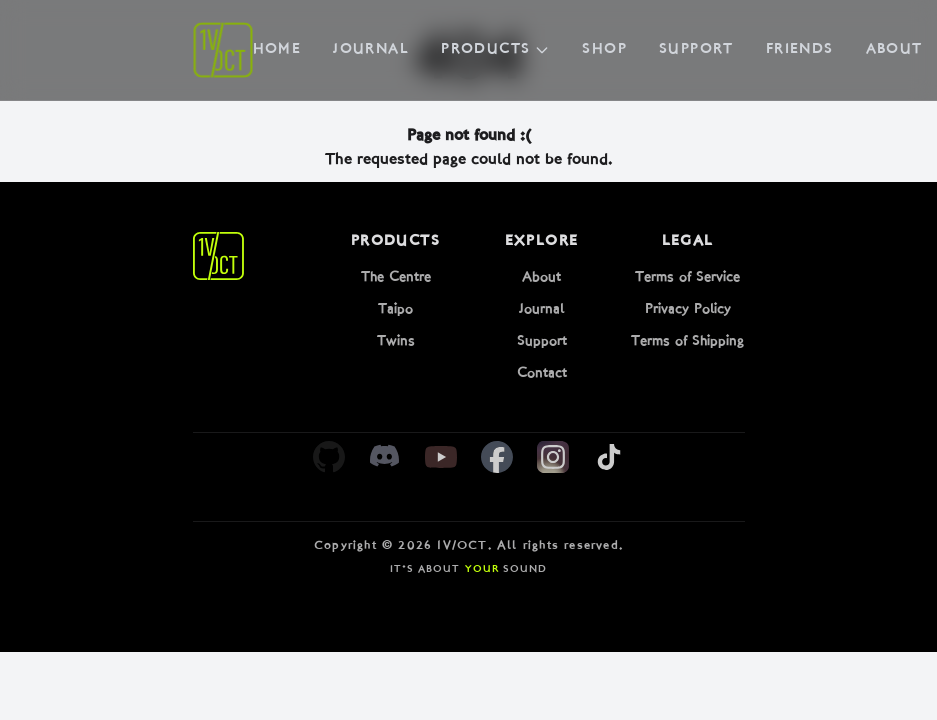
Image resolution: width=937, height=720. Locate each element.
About (894, 49)
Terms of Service (687, 277)
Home (277, 49)
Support (696, 49)
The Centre (396, 277)
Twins (396, 341)
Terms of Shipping (687, 341)
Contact (542, 373)
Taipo (395, 309)
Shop (604, 49)
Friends (800, 49)
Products (495, 50)
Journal (371, 49)
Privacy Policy (688, 309)
